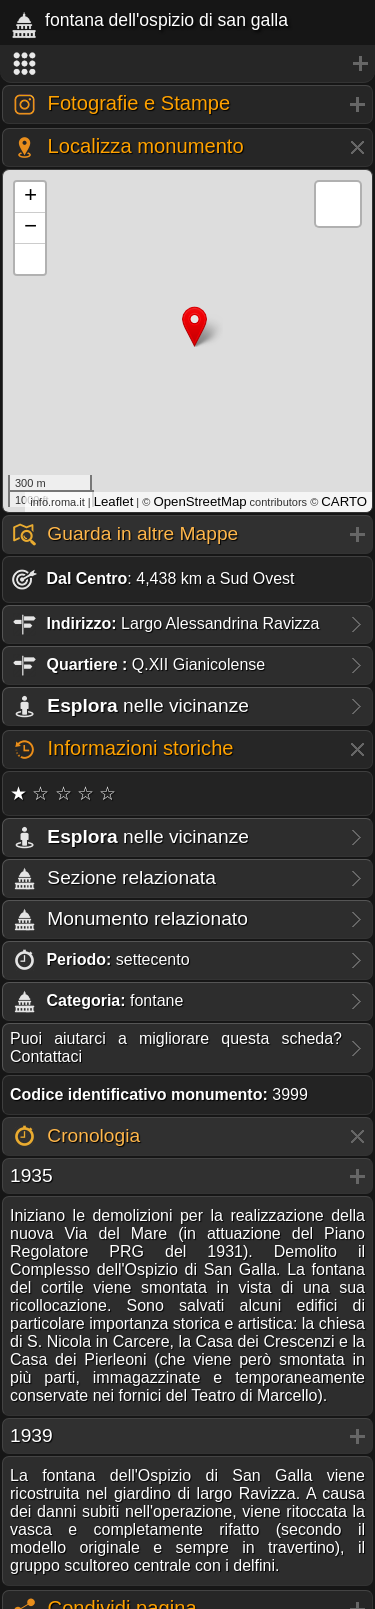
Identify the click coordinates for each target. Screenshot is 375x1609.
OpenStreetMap (199, 501)
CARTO (344, 501)
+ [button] (30, 197)
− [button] (30, 228)
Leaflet (114, 501)
